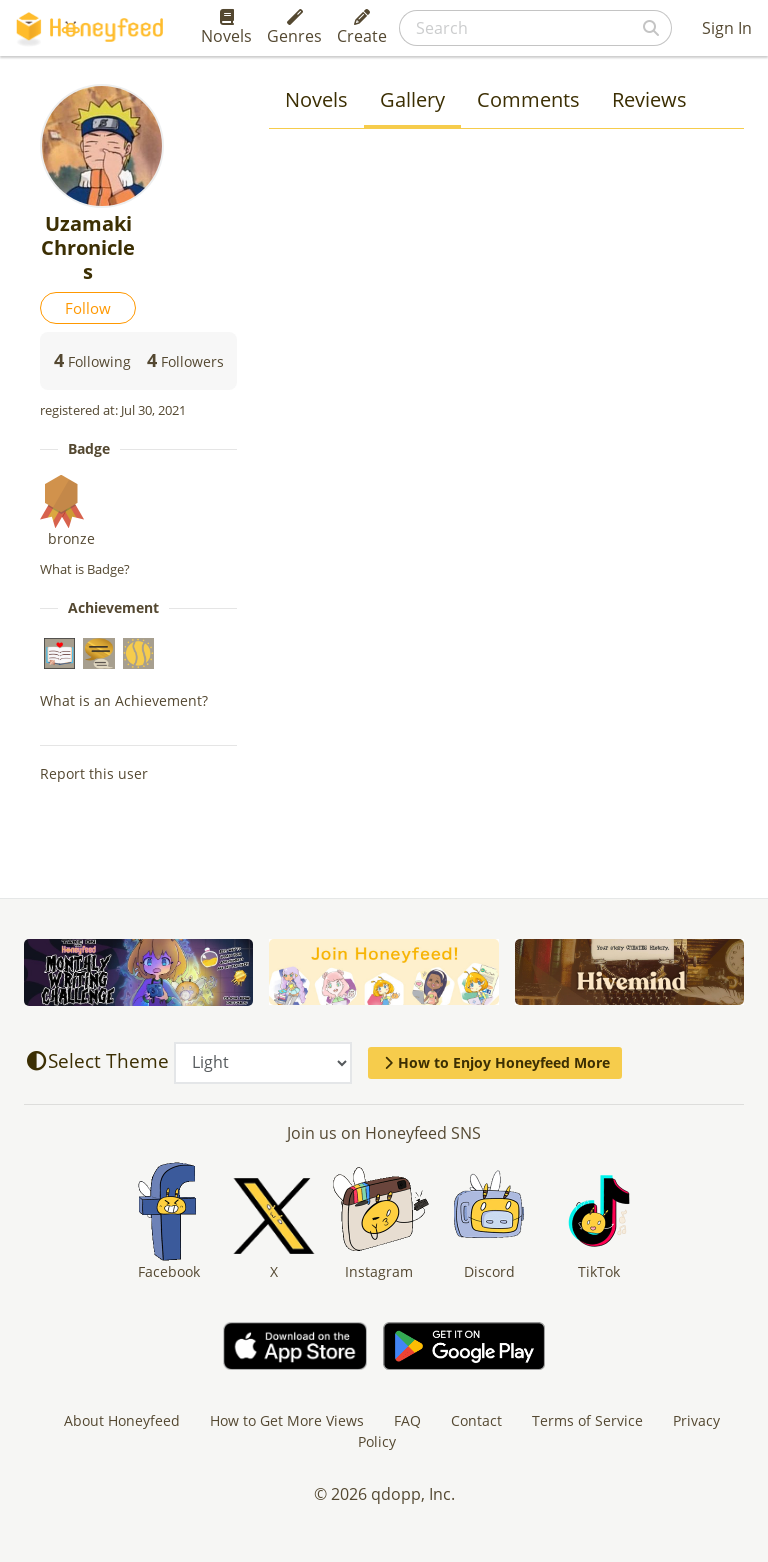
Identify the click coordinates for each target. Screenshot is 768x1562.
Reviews (649, 99)
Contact (476, 1420)
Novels (226, 28)
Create (362, 28)
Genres (294, 28)
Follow (88, 308)
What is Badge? (85, 569)
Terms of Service (587, 1420)
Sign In (727, 28)
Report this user (94, 773)
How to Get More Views (287, 1420)
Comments (528, 99)
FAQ (407, 1420)
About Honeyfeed (122, 1420)
